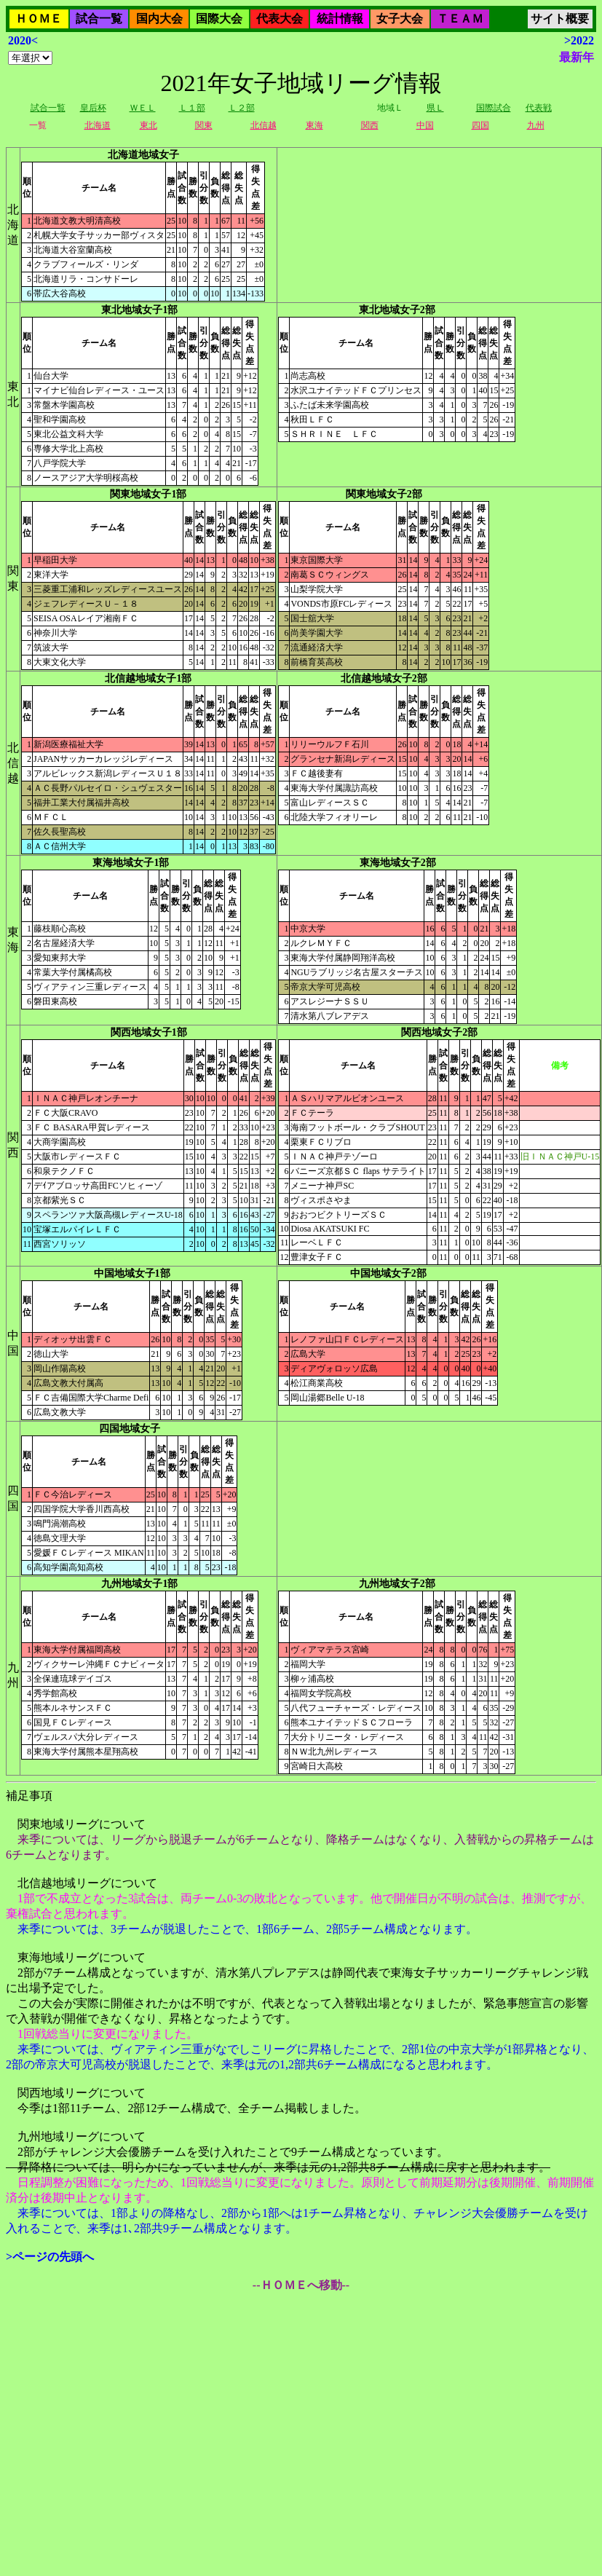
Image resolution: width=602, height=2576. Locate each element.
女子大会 (399, 18)
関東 (204, 125)
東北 (148, 125)
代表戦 (539, 108)
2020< (23, 40)
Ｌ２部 (242, 108)
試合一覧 (99, 18)
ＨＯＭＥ (38, 18)
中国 (425, 125)
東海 (314, 125)
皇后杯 (93, 108)
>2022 (579, 40)
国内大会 (159, 18)
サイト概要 (560, 18)
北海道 (97, 125)
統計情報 (340, 18)
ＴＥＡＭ (460, 18)
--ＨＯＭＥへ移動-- (301, 2285)
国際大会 (219, 18)
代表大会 (279, 18)
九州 (535, 125)
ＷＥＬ (143, 108)
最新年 (576, 57)
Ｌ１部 (192, 108)
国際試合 (493, 108)
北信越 (263, 125)
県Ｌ (435, 108)
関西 (370, 125)
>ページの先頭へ (50, 2256)
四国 (480, 125)
